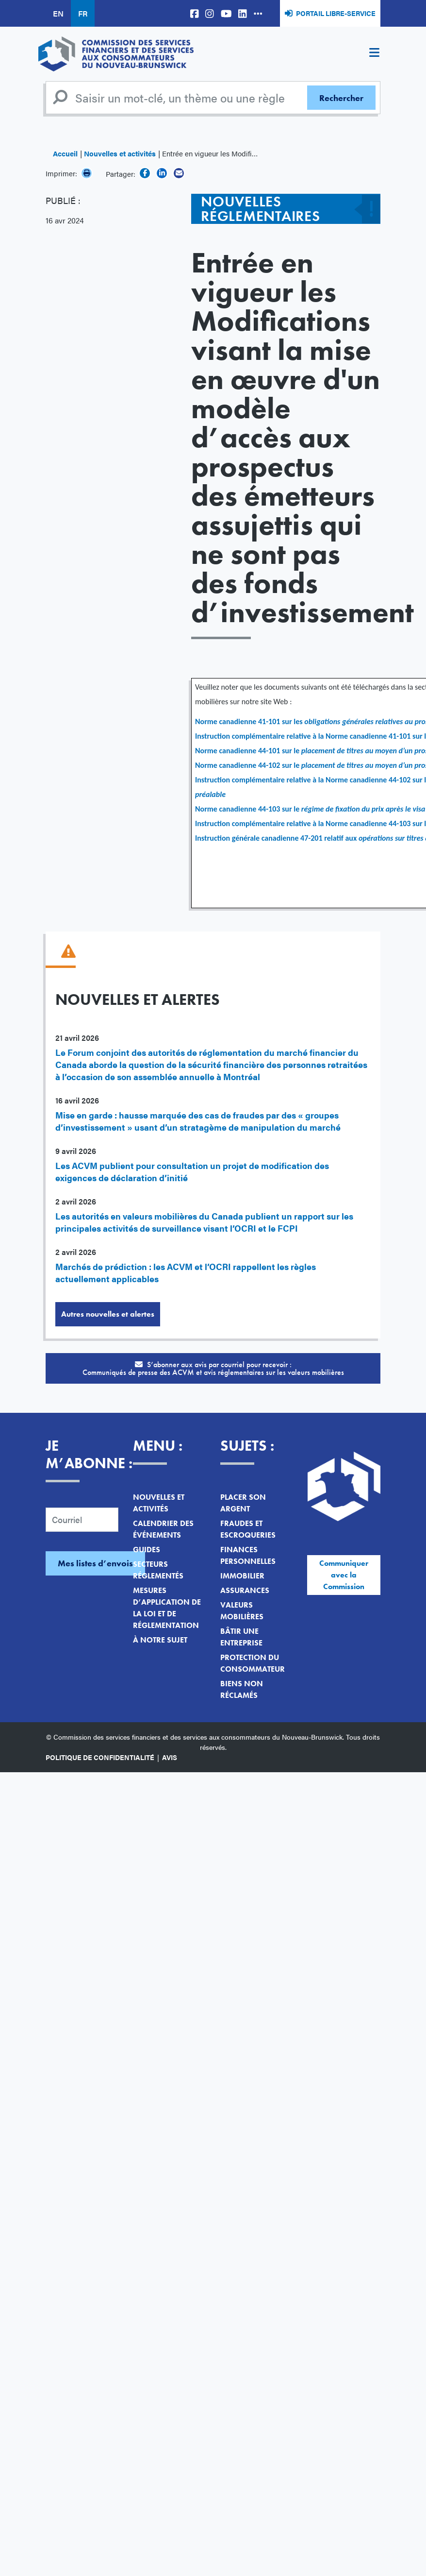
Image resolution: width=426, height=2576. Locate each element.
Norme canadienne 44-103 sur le (248, 808)
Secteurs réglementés (158, 1570)
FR (82, 13)
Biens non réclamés (241, 1689)
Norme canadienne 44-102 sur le (248, 765)
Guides (146, 1549)
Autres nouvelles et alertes (107, 1314)
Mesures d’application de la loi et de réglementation (167, 1607)
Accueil (65, 153)
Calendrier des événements (163, 1529)
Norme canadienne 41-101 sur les (249, 721)
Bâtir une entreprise (241, 1637)
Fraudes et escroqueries (248, 1529)
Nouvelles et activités (120, 153)
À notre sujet (160, 1640)
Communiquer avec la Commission (343, 1575)
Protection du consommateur (252, 1663)
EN (58, 13)
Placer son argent (243, 1503)
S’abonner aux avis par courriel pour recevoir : (213, 1368)
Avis (169, 1757)
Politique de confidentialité (100, 1757)
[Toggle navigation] (374, 54)
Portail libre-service (336, 13)
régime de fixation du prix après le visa (363, 808)
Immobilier (242, 1576)
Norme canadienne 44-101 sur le (248, 750)
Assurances (244, 1590)
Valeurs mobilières (241, 1611)
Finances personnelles (248, 1555)
